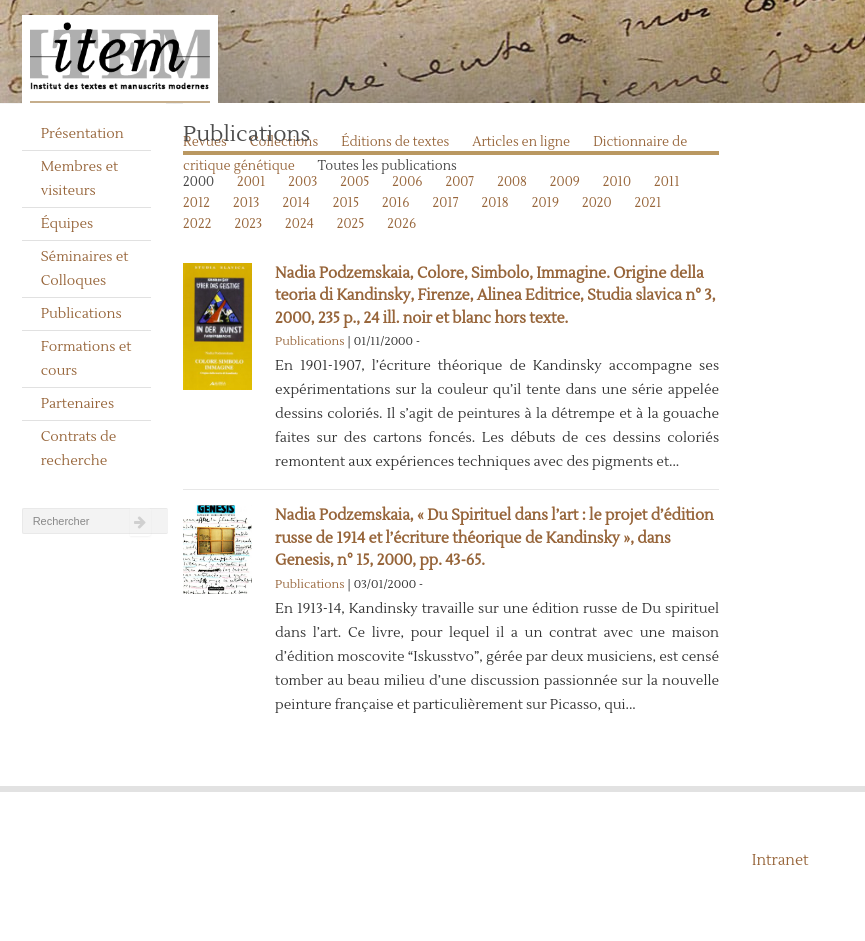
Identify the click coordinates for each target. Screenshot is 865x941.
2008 (512, 182)
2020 (597, 203)
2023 (248, 224)
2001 (251, 182)
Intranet (780, 860)
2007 (459, 182)
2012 (196, 203)
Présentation (82, 134)
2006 (407, 182)
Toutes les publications (387, 166)
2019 (545, 203)
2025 (351, 224)
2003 (302, 182)
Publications (81, 314)
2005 (354, 182)
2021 (648, 203)
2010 (617, 182)
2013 (246, 203)
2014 (295, 203)
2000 (198, 182)
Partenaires (78, 404)
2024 (299, 224)
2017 (446, 203)
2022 (197, 224)
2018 (495, 203)
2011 (667, 182)
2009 (565, 182)
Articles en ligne (521, 142)
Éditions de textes (395, 142)
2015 (346, 203)
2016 (396, 203)
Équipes (67, 224)
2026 (401, 224)
